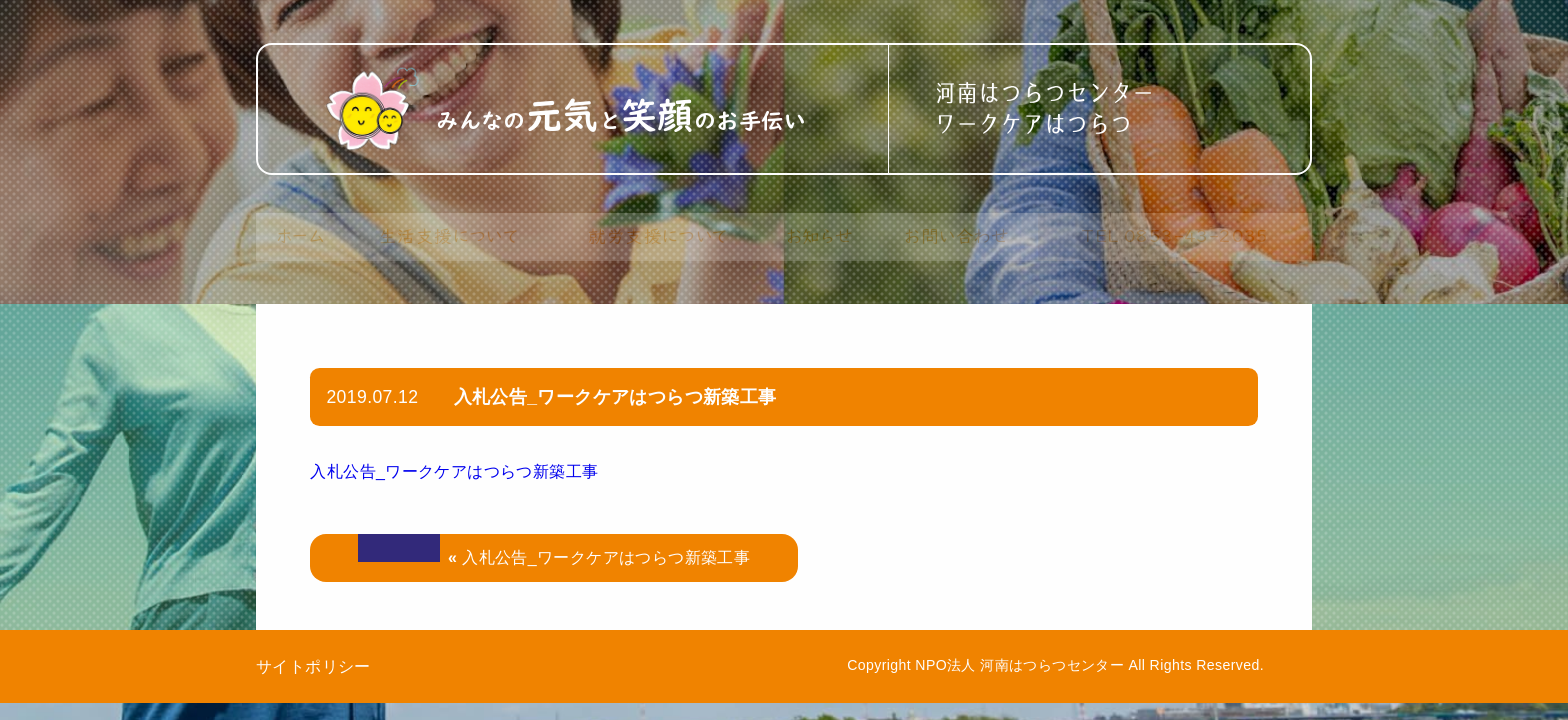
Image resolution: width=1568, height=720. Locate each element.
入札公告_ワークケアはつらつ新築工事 (454, 471)
